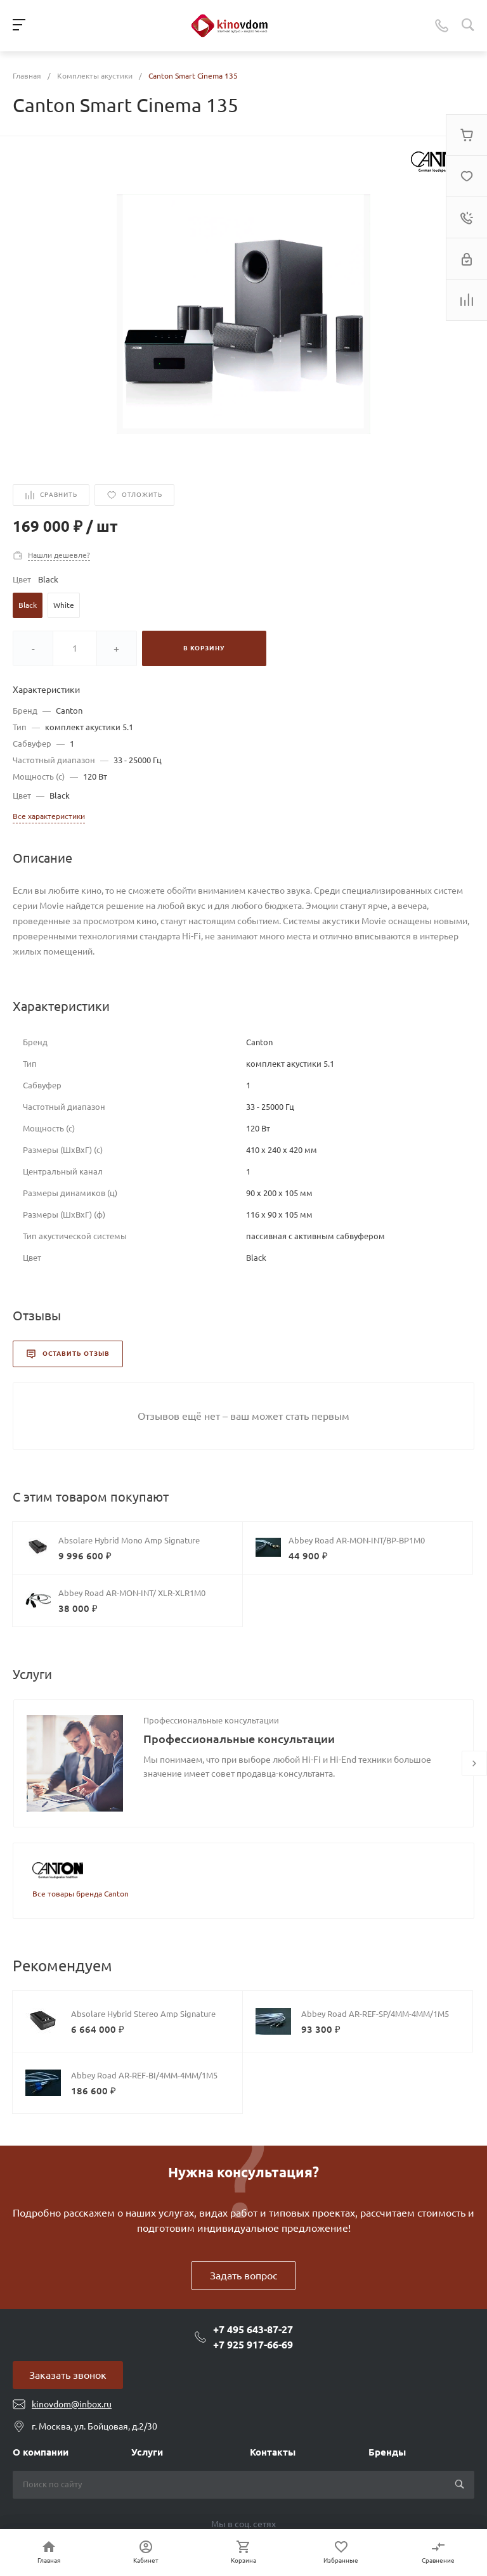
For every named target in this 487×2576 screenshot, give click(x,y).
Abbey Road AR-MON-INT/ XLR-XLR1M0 (131, 1592)
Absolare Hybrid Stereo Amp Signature (143, 2013)
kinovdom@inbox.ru (72, 2404)
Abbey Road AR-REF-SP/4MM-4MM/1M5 (375, 2013)
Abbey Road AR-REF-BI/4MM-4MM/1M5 (144, 2075)
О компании (40, 2452)
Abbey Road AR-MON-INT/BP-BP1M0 (357, 1540)
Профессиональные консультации (211, 1720)
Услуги (147, 2452)
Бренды (387, 2452)
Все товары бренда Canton (80, 1894)
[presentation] (474, 1763)
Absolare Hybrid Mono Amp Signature (129, 1540)
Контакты (272, 2452)
